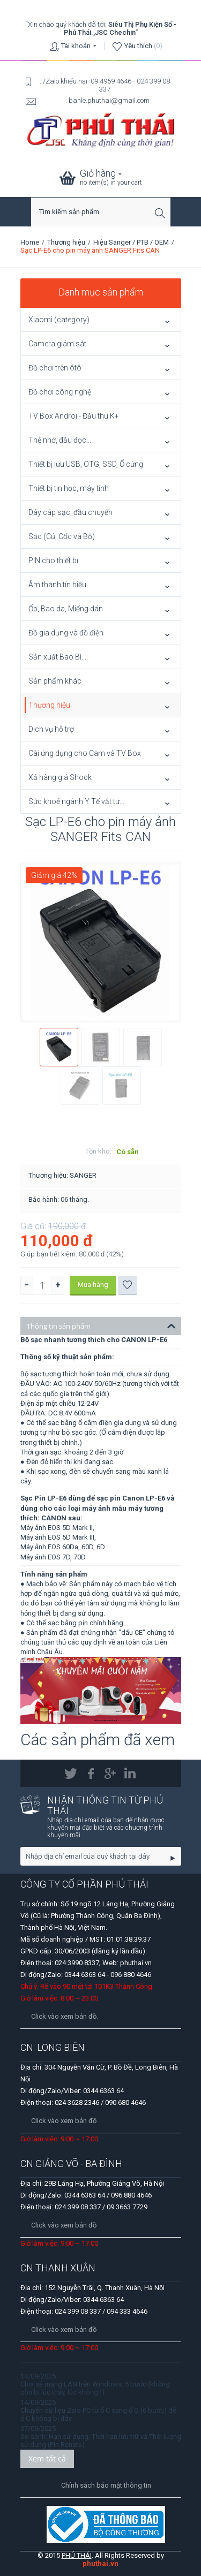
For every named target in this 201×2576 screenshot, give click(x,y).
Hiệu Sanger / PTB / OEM (131, 242)
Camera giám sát (57, 343)
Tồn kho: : (100, 1151)
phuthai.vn (100, 2563)
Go (172, 1858)
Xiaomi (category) (59, 319)
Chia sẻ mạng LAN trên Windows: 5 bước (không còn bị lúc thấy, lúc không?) (95, 2388)
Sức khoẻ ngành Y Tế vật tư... (76, 801)
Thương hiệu (66, 242)
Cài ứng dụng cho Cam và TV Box (84, 753)
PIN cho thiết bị (53, 560)
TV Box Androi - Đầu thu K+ (73, 416)
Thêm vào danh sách (127, 1285)
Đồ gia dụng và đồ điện (65, 632)
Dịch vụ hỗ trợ (51, 729)
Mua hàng (93, 1285)
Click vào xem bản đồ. (64, 2016)
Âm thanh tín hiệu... (59, 584)
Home (29, 242)
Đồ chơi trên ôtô (54, 367)
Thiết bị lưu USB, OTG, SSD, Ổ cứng (85, 464)
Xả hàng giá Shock (60, 777)
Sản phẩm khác (54, 681)
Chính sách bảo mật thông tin (106, 2485)
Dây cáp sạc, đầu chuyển (70, 512)
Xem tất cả (47, 2458)
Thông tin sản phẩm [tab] (101, 1325)
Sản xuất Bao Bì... (57, 657)
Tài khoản (76, 46)
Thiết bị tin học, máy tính (68, 488)
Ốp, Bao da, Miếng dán (65, 608)
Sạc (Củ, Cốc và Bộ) (61, 536)
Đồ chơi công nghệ (59, 392)
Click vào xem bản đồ (63, 2121)
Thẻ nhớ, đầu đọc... (59, 440)
